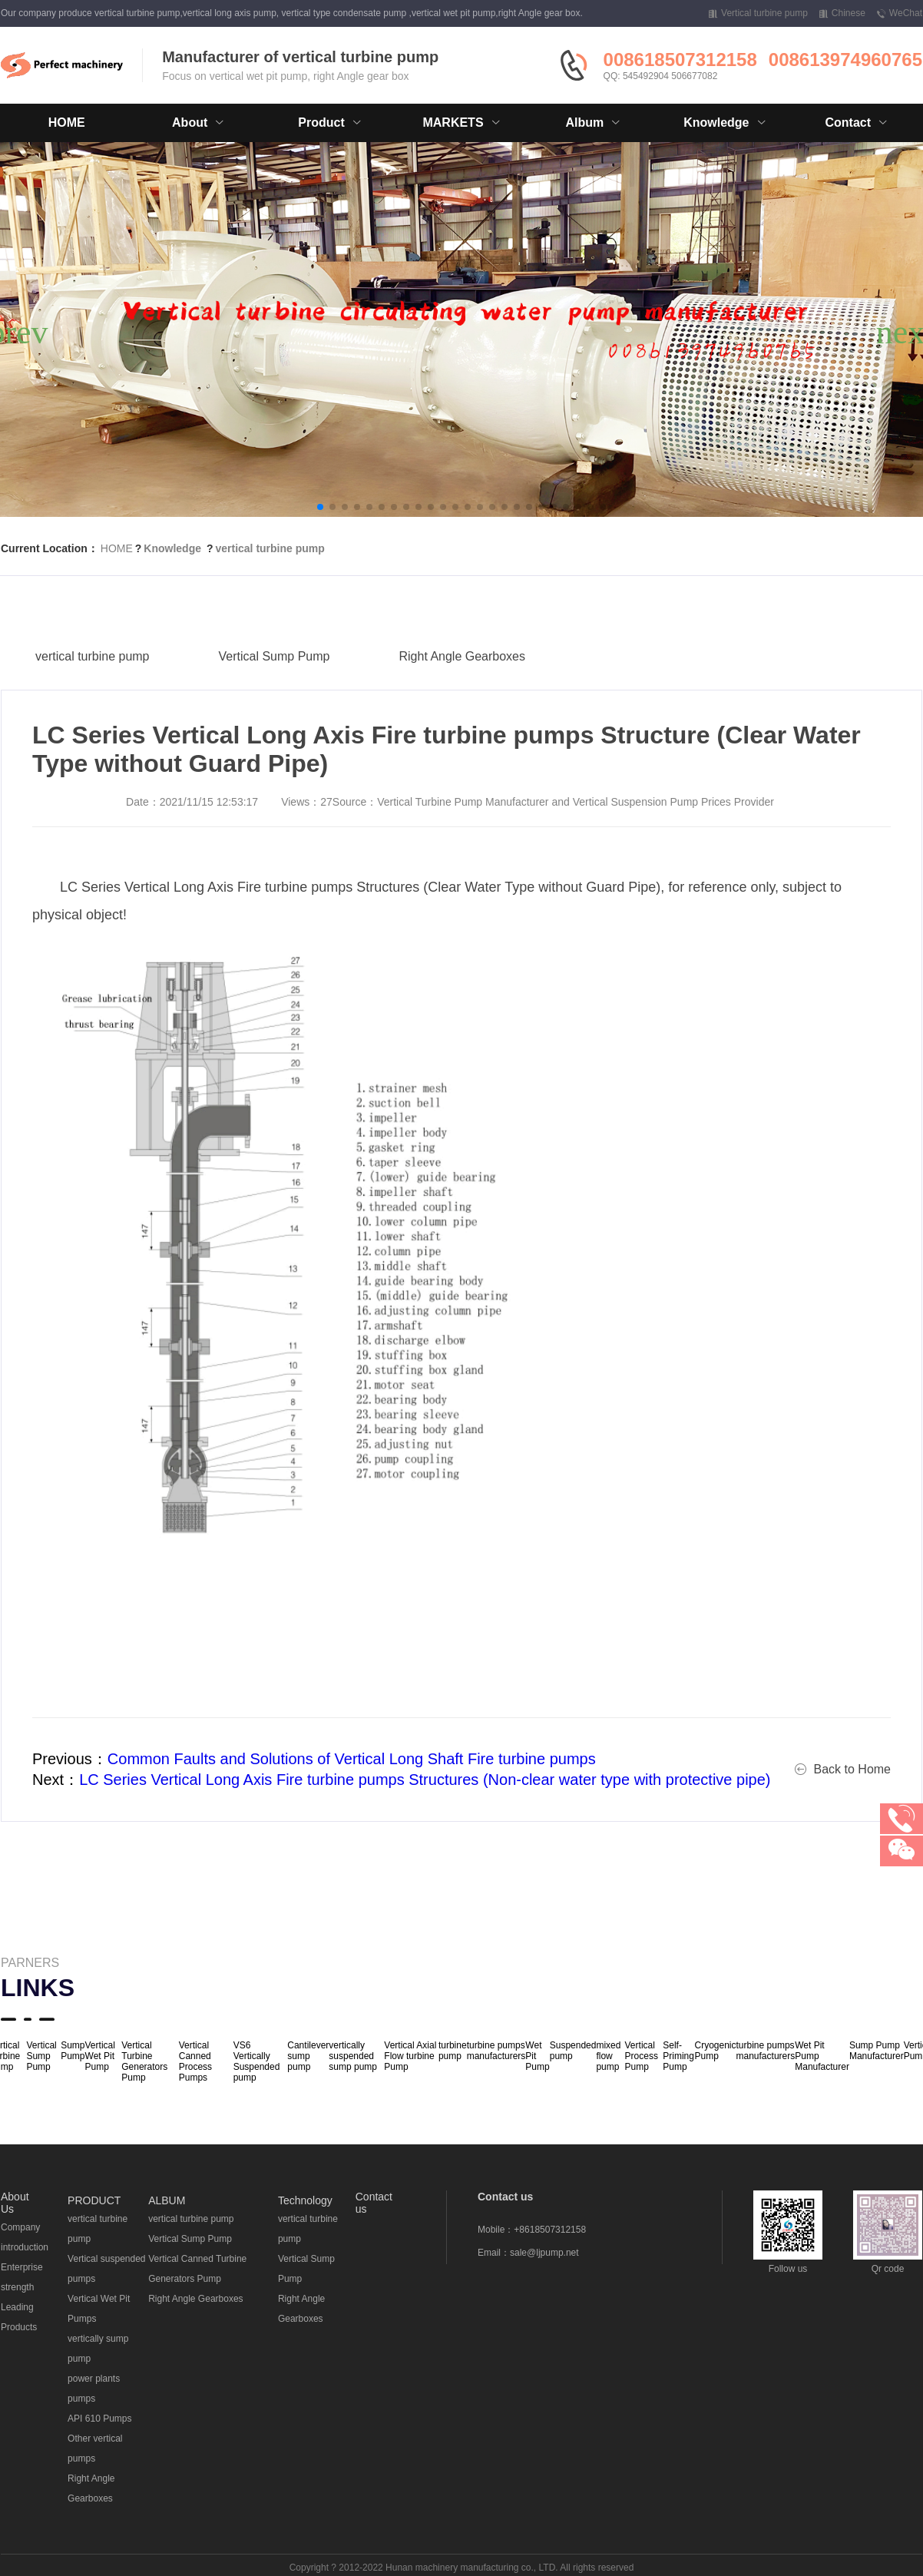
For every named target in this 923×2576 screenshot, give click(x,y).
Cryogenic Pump (715, 2050)
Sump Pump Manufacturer (876, 2050)
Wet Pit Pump (537, 2056)
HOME (66, 122)
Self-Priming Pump (678, 2056)
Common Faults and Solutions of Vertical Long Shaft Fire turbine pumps (352, 1758)
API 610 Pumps (99, 2418)
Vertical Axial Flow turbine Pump (410, 2056)
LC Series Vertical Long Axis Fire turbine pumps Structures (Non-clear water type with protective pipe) (424, 1779)
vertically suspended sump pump (353, 2056)
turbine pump (452, 2050)
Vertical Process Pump (641, 2056)
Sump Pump (72, 2050)
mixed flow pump (608, 2056)
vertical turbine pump (269, 548)
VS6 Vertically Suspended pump (256, 2061)
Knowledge (172, 548)
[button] (320, 507)
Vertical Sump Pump (274, 684)
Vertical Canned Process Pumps (195, 2061)
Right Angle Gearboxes (462, 684)
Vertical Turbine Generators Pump (144, 2061)
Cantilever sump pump (308, 2056)
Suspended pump (573, 2050)
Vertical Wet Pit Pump (100, 2056)
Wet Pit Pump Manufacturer (822, 2056)
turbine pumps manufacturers (496, 2050)
